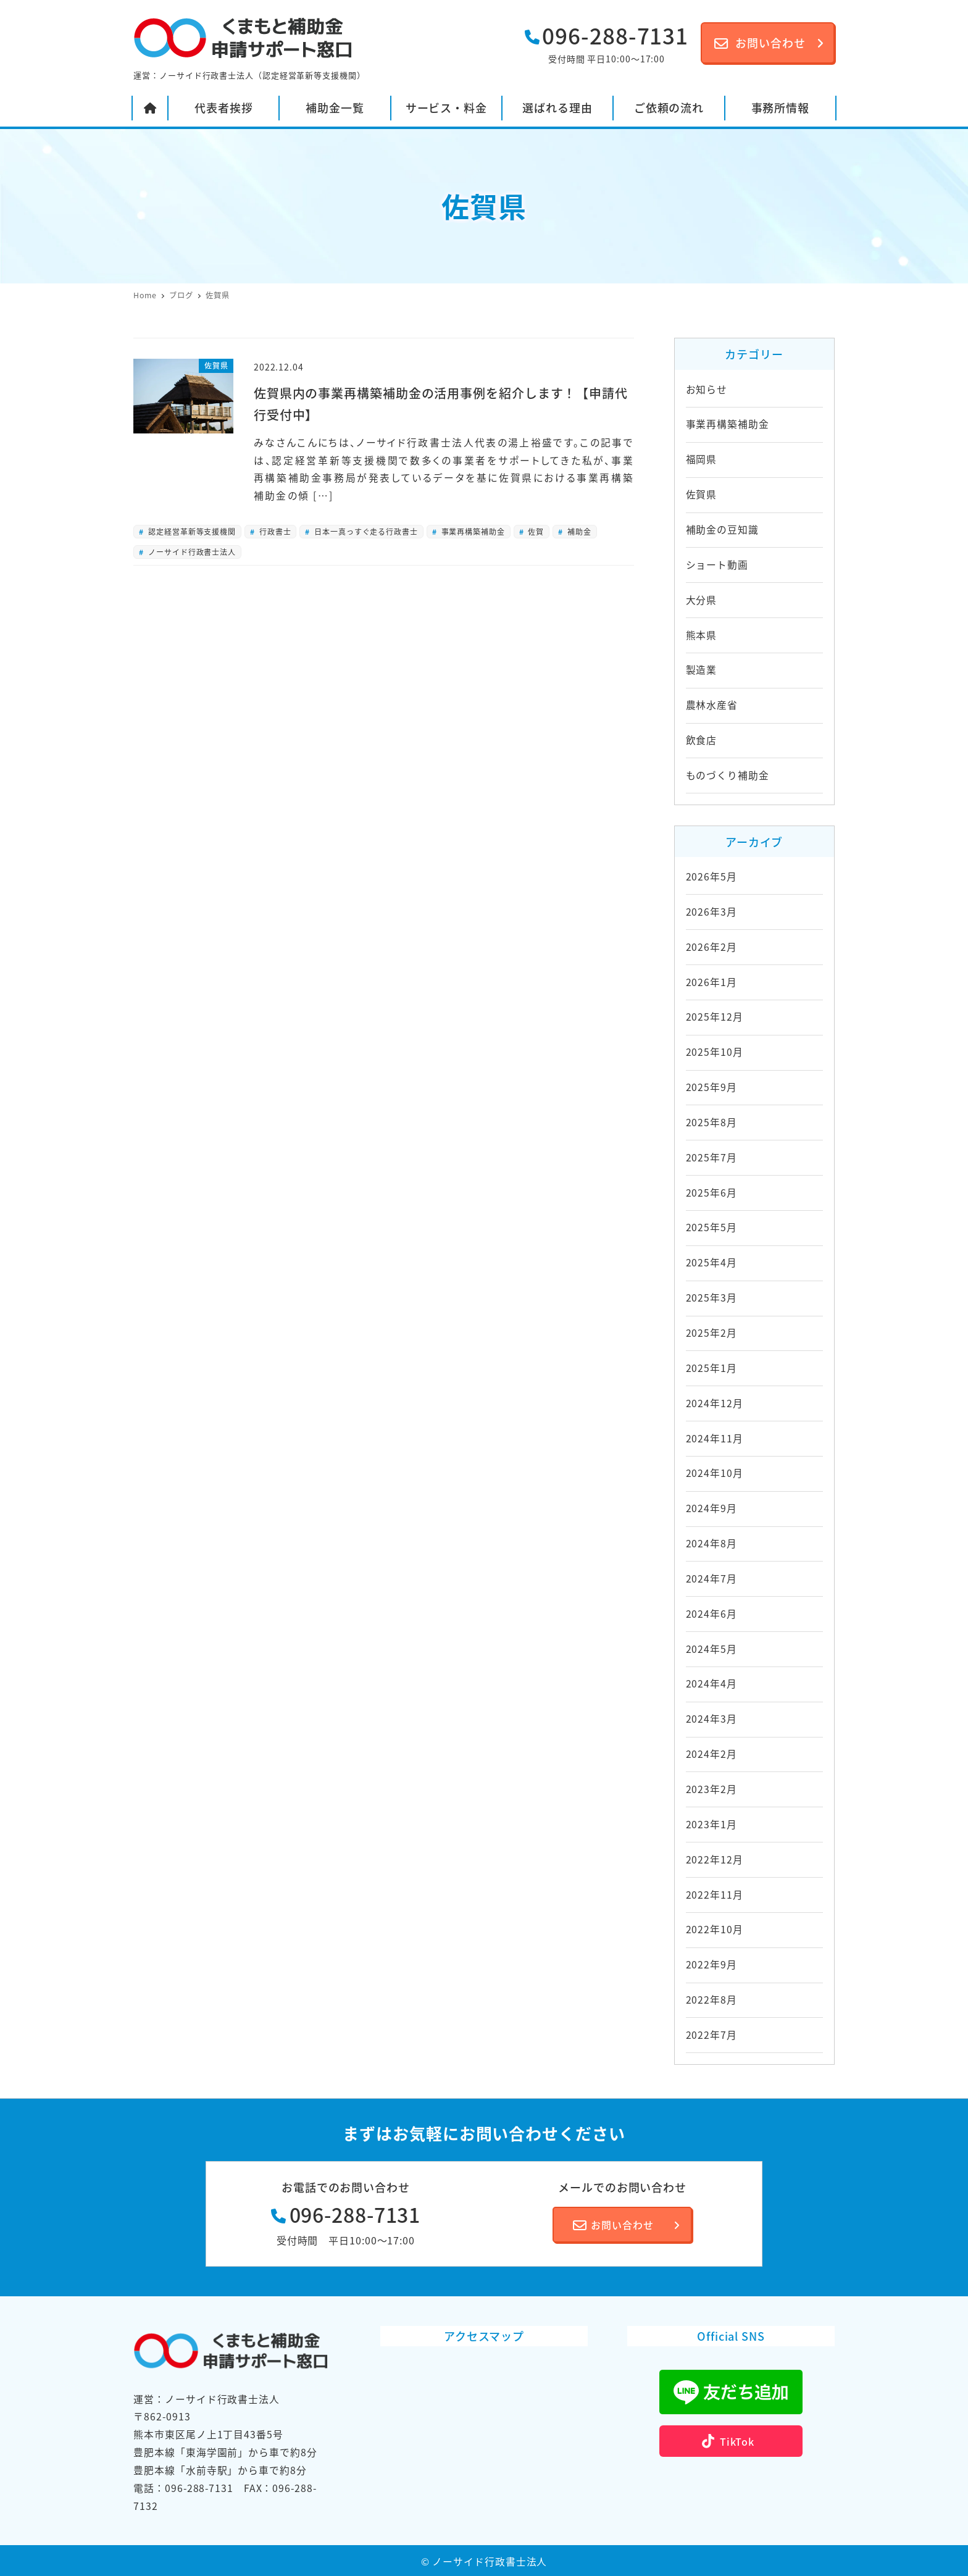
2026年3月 (711, 912)
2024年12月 (714, 1403)
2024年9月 (711, 1508)
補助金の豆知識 (722, 529)
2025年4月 (711, 1262)
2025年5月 (711, 1227)
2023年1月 (711, 1824)
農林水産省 (712, 705)
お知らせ (707, 389)
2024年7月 (711, 1578)
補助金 (578, 531)
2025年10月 (714, 1052)
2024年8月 (711, 1543)
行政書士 (274, 531)
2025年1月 (711, 1368)
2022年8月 (711, 2000)
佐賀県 (701, 494)
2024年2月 (711, 1754)
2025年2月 (711, 1333)
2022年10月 (714, 1929)
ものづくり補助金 (727, 775)
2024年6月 (711, 1614)
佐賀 (535, 531)
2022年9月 (711, 1964)
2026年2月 (711, 947)
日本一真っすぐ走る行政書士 (365, 531)
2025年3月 (711, 1297)
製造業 (701, 670)
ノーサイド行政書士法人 (191, 551)
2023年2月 (711, 1789)
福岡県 (701, 459)
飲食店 (701, 740)
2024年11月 (714, 1438)
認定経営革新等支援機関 (191, 531)
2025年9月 (711, 1087)
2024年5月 (711, 1649)
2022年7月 (711, 2035)
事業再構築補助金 (472, 531)
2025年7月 (711, 1157)
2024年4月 (711, 1683)
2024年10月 (714, 1473)
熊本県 (701, 635)
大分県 (701, 600)
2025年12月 (714, 1017)
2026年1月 (711, 982)
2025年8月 (711, 1122)
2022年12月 (714, 1859)
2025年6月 (711, 1193)
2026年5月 (711, 876)
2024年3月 (711, 1719)
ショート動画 (717, 565)
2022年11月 (714, 1895)
